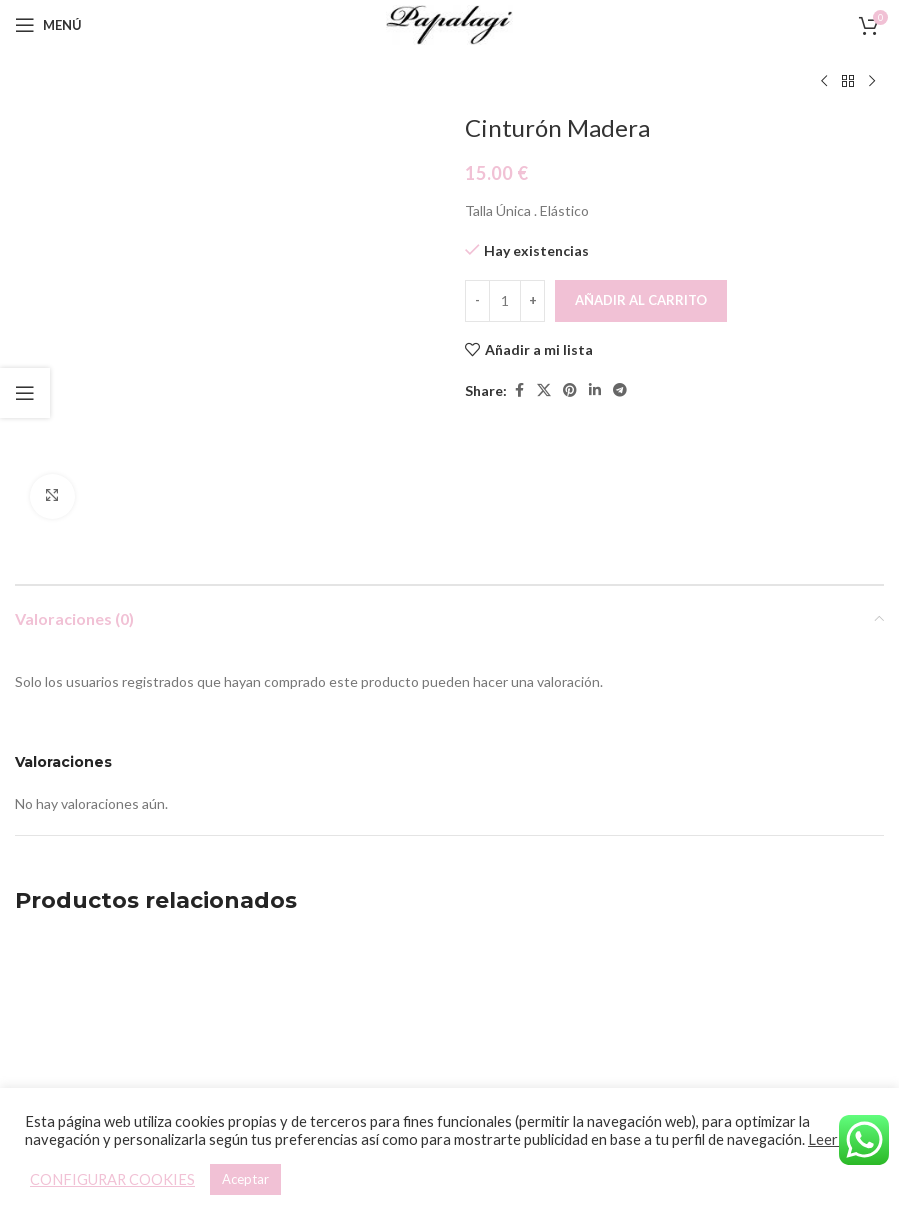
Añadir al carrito (641, 300)
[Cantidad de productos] (505, 301)
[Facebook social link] (519, 390)
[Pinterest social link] (570, 390)
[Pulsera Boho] (116, 909)
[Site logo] (450, 23)
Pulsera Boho (116, 1028)
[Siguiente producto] (872, 82)
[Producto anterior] (824, 82)
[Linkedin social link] (595, 390)
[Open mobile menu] (48, 25)
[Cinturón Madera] (561, 909)
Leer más (837, 1139)
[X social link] (544, 390)
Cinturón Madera (561, 1028)
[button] (98, 982)
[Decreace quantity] (477, 301)
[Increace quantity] (532, 301)
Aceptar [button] (245, 1179)
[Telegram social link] (620, 390)
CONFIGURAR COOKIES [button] (112, 1179)
